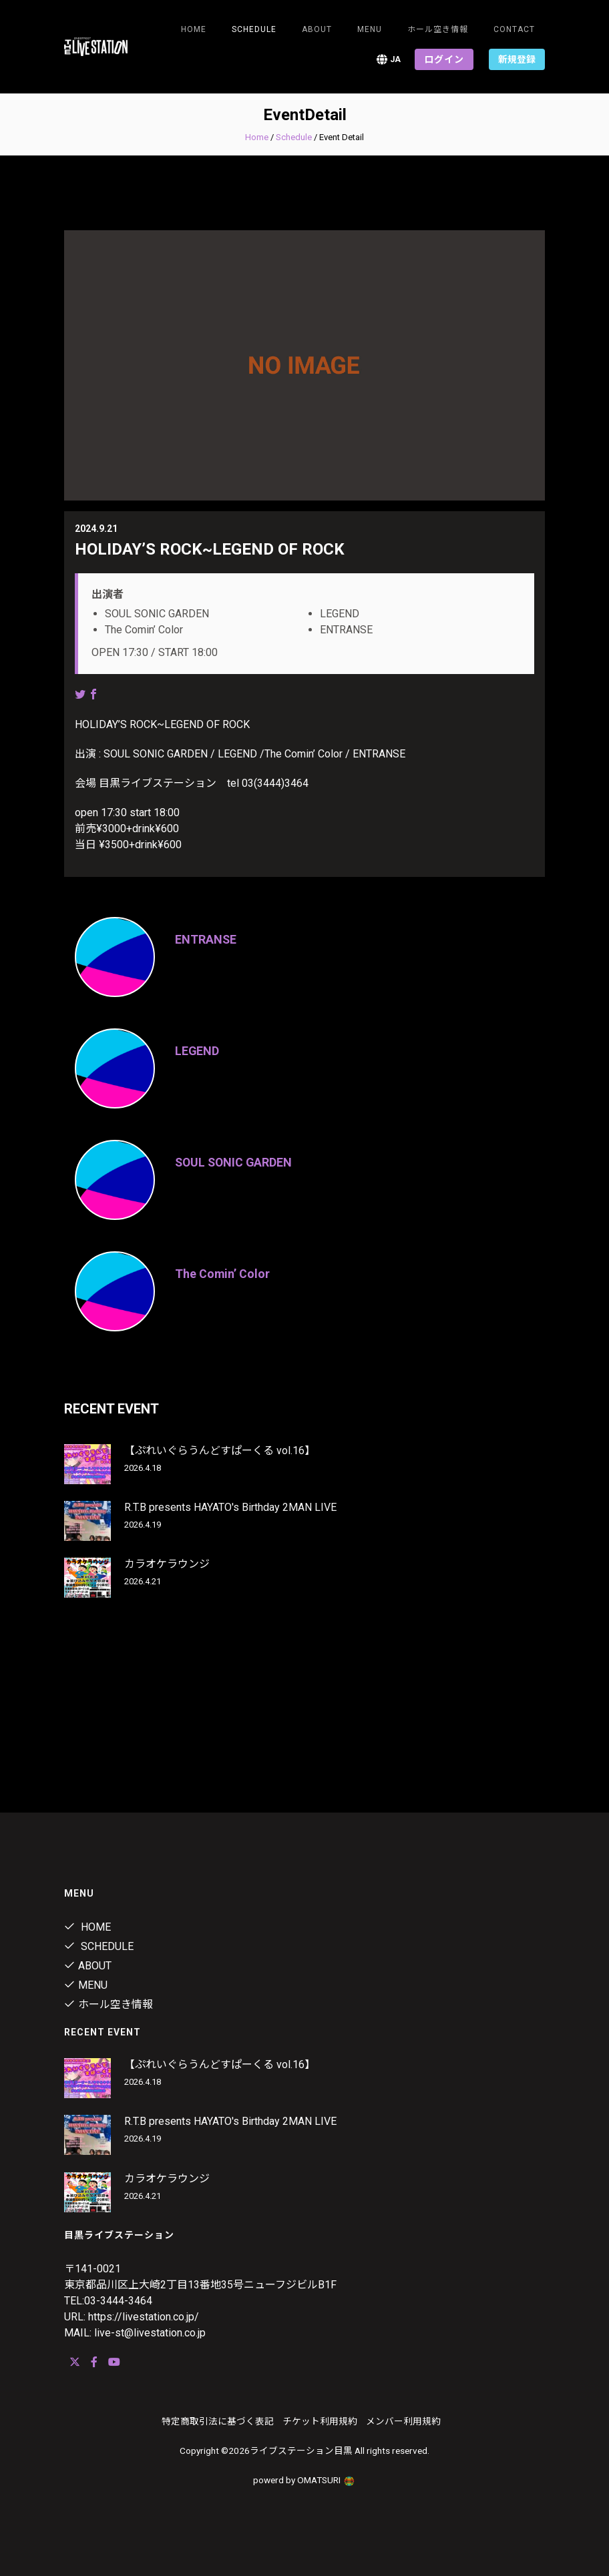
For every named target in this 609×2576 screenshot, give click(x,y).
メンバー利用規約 (403, 2421)
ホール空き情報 (437, 29)
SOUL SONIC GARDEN (235, 1162)
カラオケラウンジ (167, 1564)
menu (369, 29)
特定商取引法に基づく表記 (218, 2421)
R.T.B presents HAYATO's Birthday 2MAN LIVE (230, 1507)
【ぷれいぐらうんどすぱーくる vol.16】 (219, 1450)
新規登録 (517, 59)
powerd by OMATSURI (304, 2480)
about (317, 29)
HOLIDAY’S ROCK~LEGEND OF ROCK (210, 549)
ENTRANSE (206, 939)
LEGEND (197, 1051)
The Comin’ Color (222, 1274)
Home (193, 29)
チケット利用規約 (319, 2421)
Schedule (294, 137)
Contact (514, 29)
